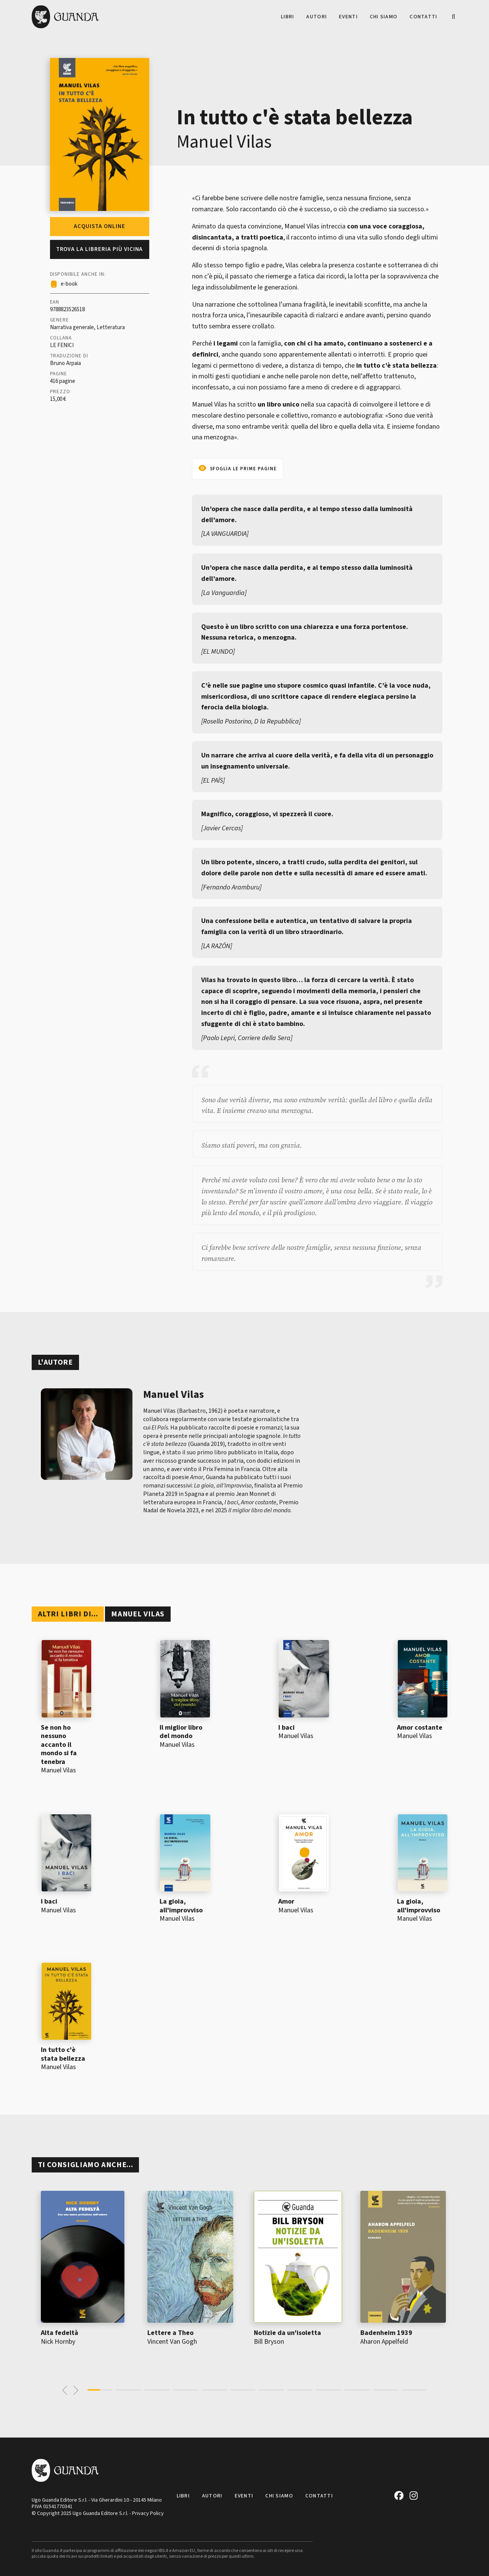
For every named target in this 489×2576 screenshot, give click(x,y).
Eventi (348, 17)
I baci (286, 1727)
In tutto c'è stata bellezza (63, 2054)
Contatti (423, 17)
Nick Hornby (58, 2341)
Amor (286, 1901)
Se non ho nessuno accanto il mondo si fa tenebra (59, 1745)
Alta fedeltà (59, 2333)
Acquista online (99, 226)
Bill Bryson (269, 2341)
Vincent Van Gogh (172, 2341)
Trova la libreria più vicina (99, 249)
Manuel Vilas (224, 142)
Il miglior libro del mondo (181, 1732)
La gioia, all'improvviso (181, 1906)
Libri (287, 17)
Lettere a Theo (170, 2333)
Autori (316, 17)
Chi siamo (384, 17)
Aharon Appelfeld (384, 2341)
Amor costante (419, 1727)
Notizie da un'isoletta (287, 2333)
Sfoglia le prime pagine (243, 468)
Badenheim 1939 (386, 2333)
